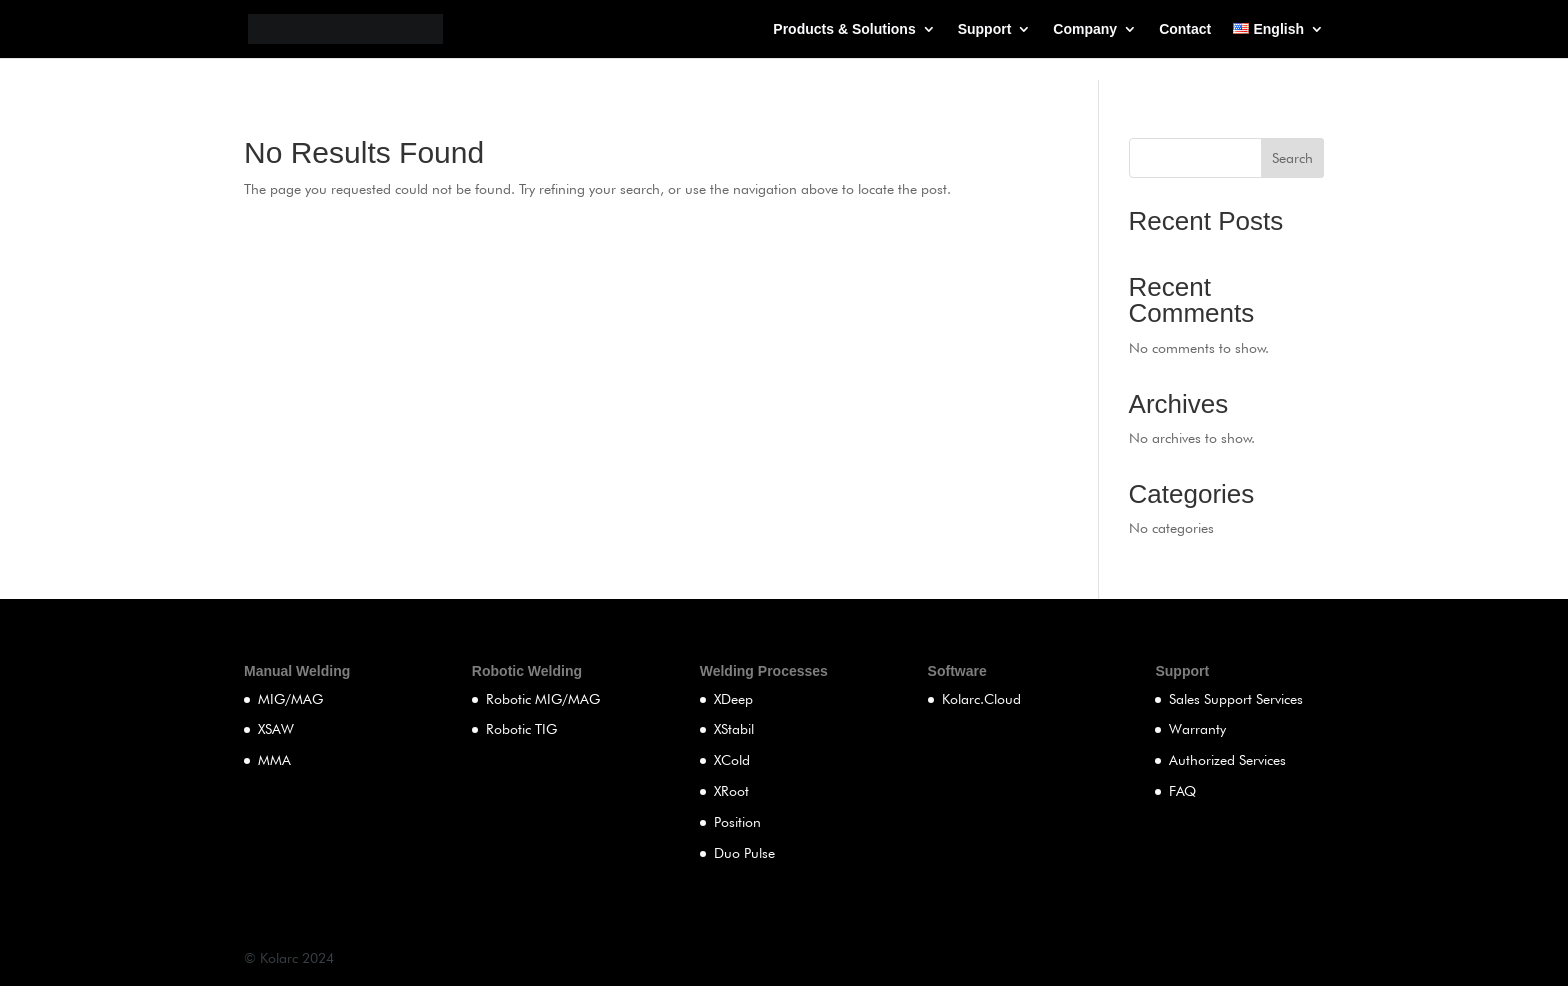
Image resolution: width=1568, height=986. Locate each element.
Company (1085, 29)
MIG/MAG (290, 699)
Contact (1185, 29)
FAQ (1182, 791)
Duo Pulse (744, 853)
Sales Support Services (1236, 699)
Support (985, 29)
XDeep (733, 699)
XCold (732, 760)
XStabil (734, 729)
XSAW (276, 729)
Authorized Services (1227, 760)
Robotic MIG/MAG (543, 699)
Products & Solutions (844, 29)
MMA (274, 760)
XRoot (731, 791)
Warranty (1197, 729)
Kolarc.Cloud (981, 699)
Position (737, 822)
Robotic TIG (521, 729)
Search (1292, 158)
